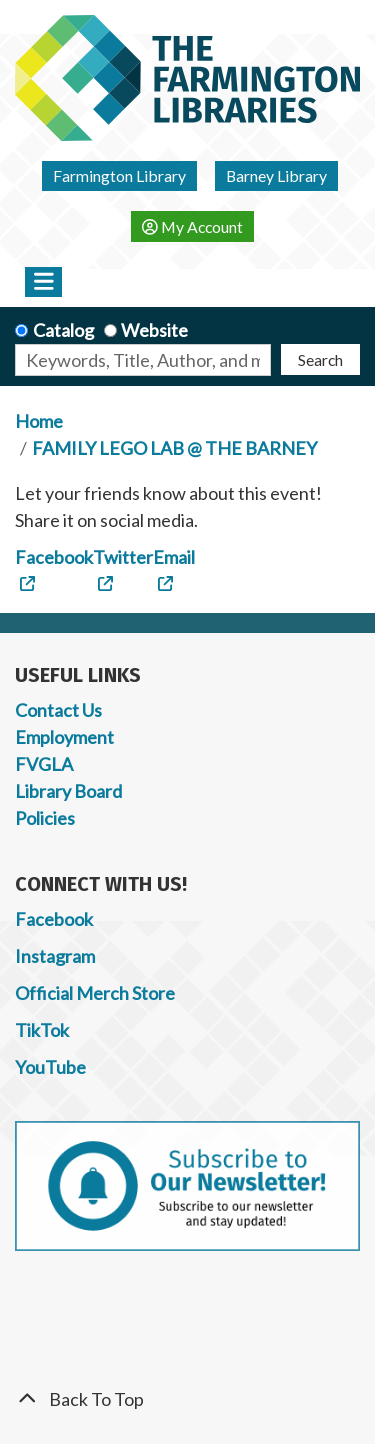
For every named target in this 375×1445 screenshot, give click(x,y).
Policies (45, 818)
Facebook (54, 919)
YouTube (50, 1067)
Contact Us (58, 710)
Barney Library (276, 175)
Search (320, 359)
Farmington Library (119, 175)
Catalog (63, 330)
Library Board (68, 791)
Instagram (55, 956)
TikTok (42, 1030)
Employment (64, 737)
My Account (192, 226)
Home (39, 421)
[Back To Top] (187, 1399)
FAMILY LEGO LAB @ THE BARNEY (174, 448)
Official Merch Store (95, 993)
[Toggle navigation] (43, 282)
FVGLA (44, 764)
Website (154, 330)
